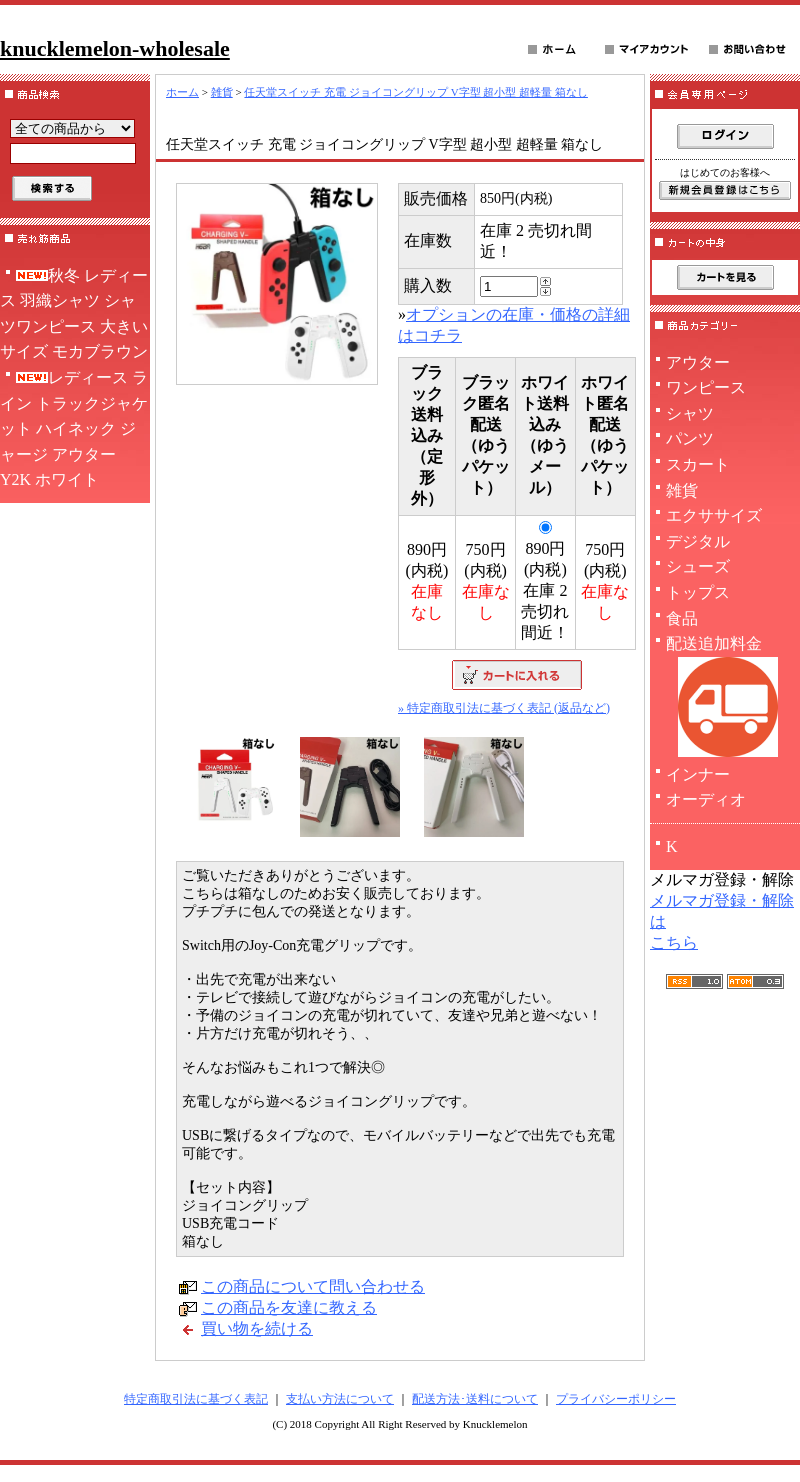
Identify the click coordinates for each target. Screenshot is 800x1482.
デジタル (698, 541)
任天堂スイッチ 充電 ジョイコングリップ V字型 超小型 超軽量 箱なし (415, 92)
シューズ (698, 566)
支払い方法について (340, 1399)
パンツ (690, 438)
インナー (698, 774)
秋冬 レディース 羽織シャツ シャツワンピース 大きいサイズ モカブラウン (74, 314)
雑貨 (222, 92)
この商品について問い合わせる (313, 1286)
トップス (698, 592)
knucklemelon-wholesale (115, 48)
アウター (698, 362)
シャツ (690, 413)
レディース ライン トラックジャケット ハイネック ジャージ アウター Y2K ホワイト (74, 428)
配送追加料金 (725, 698)
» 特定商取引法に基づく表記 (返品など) (504, 708)
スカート (698, 464)
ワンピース (706, 387)
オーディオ (706, 799)
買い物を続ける (257, 1328)
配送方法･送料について (475, 1399)
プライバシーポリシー (616, 1399)
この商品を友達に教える (289, 1307)
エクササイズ (714, 515)
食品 (682, 618)
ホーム (182, 92)
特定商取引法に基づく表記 (196, 1399)
